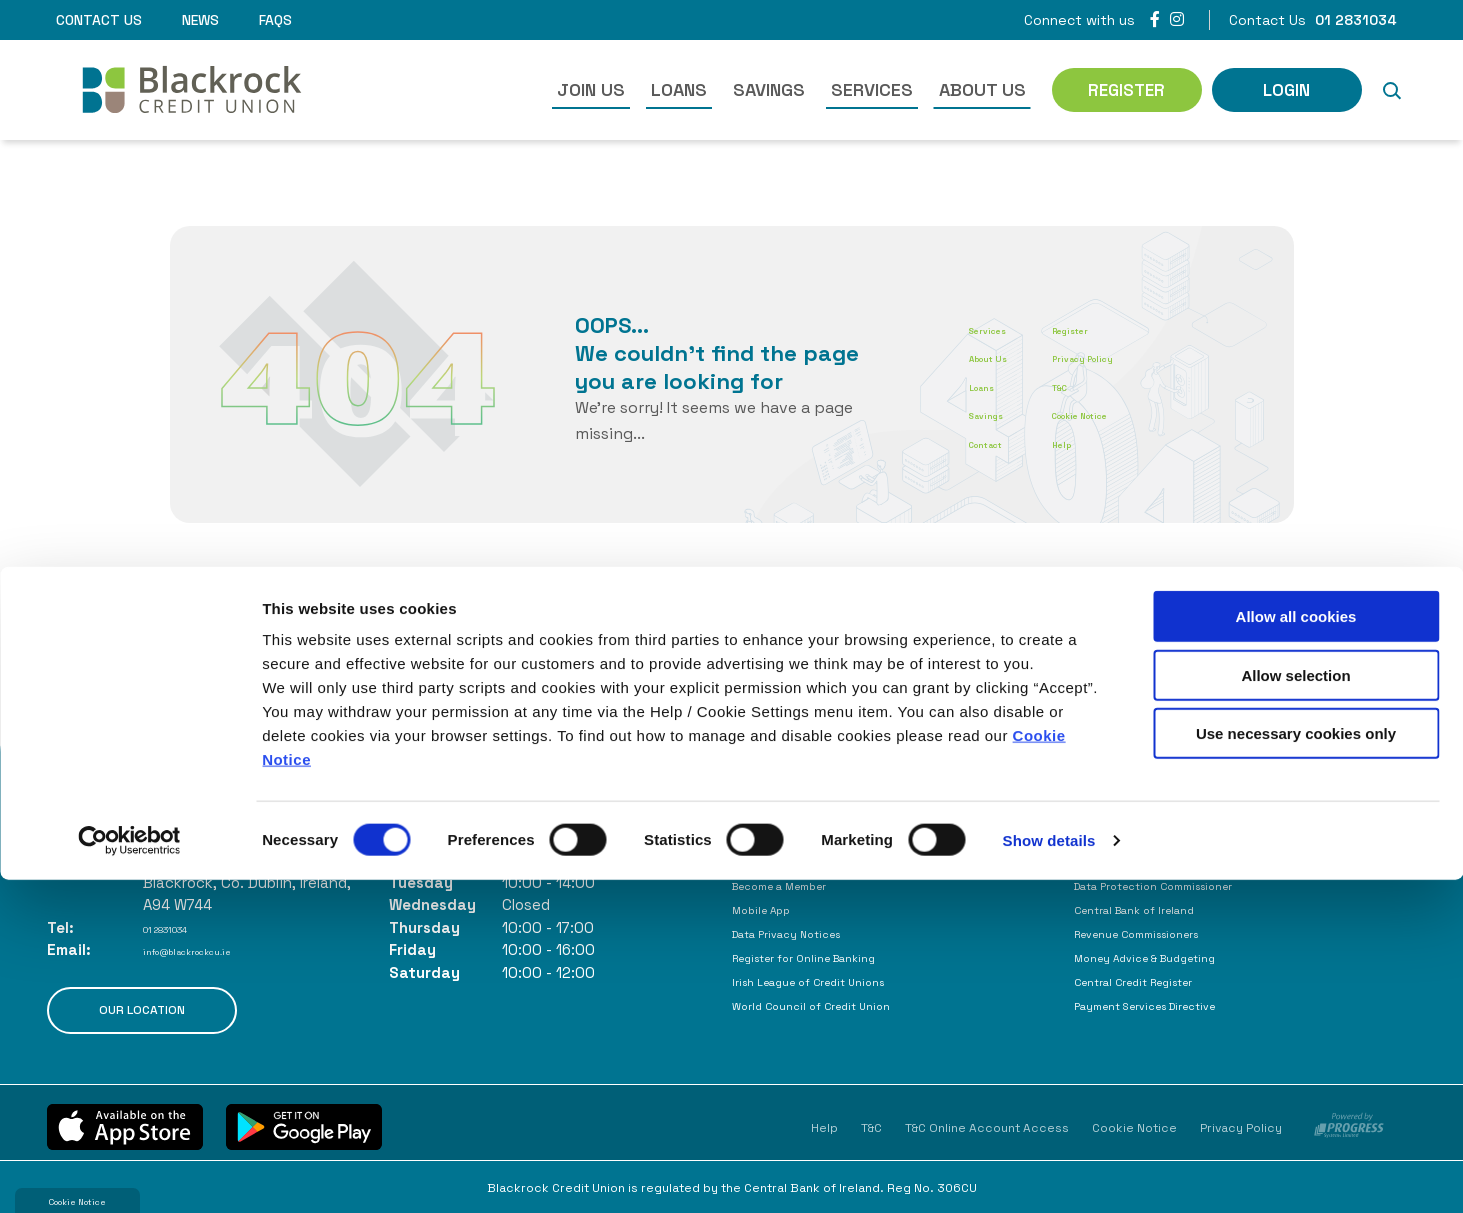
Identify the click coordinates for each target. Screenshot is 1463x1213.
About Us (982, 89)
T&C (1108, 385)
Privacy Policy (1144, 356)
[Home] (162, 90)
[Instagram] (1177, 19)
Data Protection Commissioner (1191, 884)
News (200, 20)
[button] (1392, 90)
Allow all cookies (1296, 949)
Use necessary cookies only (1296, 1066)
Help (1109, 442)
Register (1124, 328)
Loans (679, 89)
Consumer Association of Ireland (1197, 860)
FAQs (275, 20)
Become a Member (802, 884)
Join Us (591, 89)
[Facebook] (1155, 19)
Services (872, 89)
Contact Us (99, 20)
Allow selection (1295, 1008)
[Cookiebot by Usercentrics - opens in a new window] (129, 1174)
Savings (769, 89)
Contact (1000, 442)
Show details (1049, 1173)
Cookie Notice (1144, 413)
